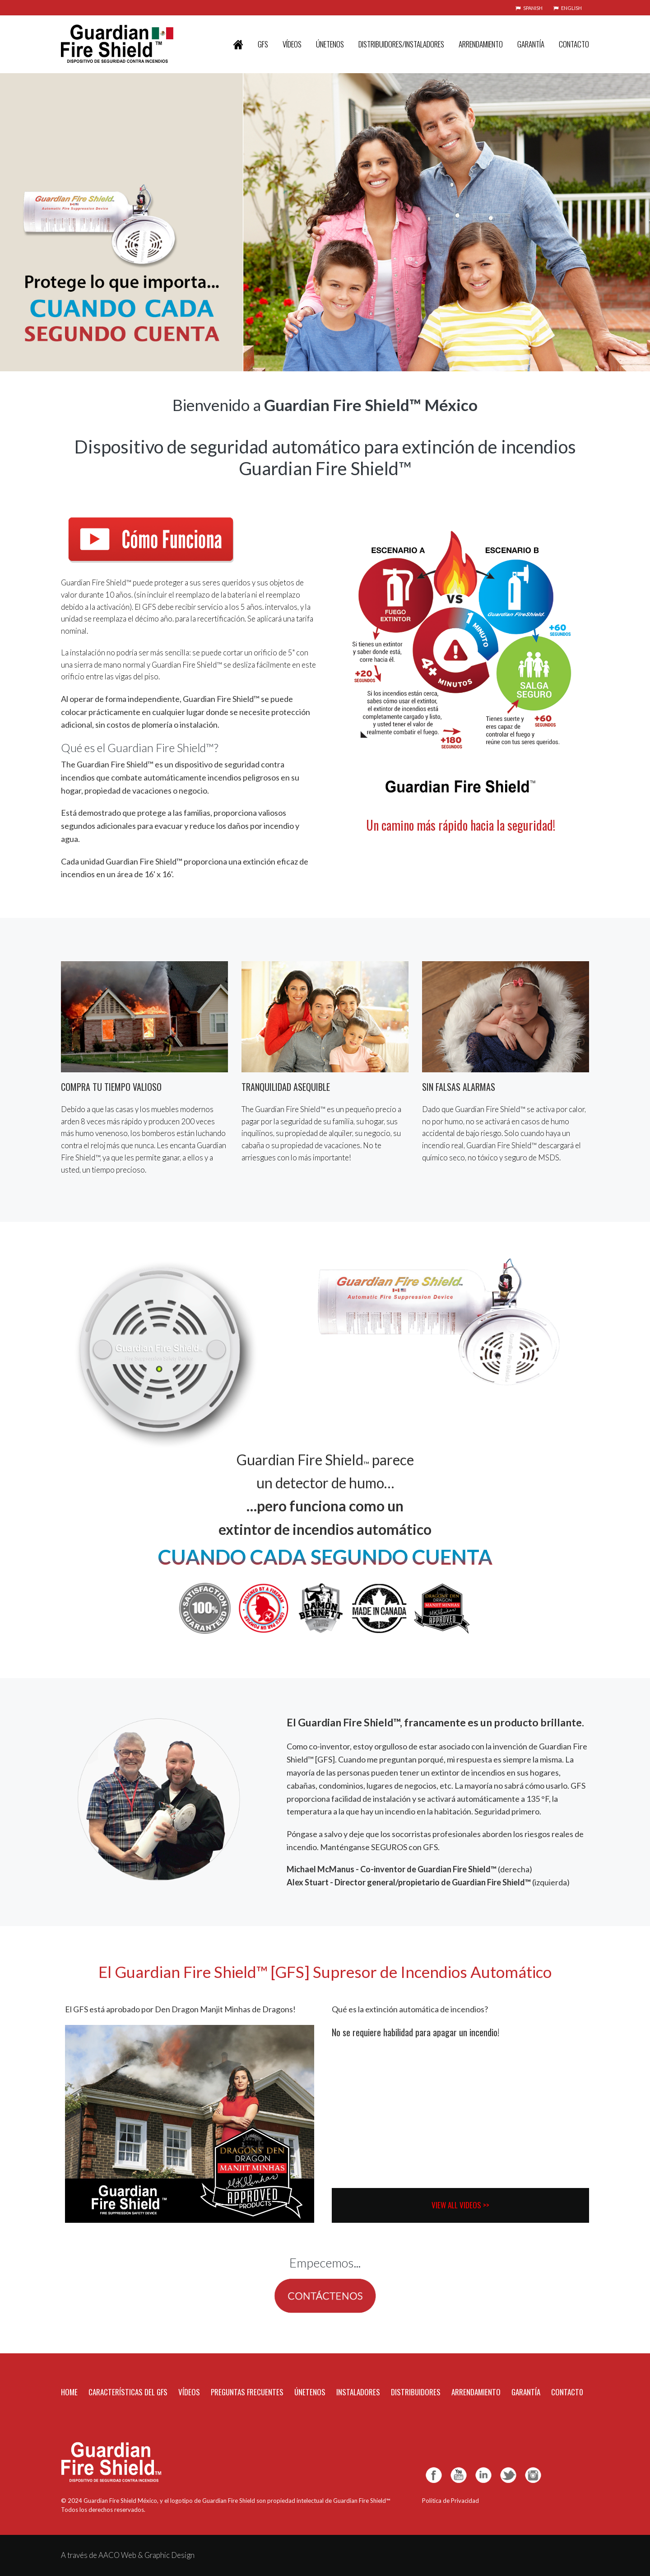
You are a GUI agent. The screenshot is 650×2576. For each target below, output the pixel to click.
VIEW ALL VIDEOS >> (460, 2205)
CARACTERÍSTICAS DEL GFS (127, 2392)
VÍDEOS (292, 44)
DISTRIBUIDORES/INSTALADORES (401, 44)
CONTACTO (574, 44)
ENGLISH (567, 8)
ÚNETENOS (330, 44)
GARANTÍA (530, 44)
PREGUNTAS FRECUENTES (247, 2392)
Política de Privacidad (450, 2500)
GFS (263, 44)
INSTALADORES (358, 2392)
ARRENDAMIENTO (481, 44)
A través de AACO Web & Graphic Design (128, 2555)
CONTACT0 (567, 2392)
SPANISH (529, 8)
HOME (69, 2392)
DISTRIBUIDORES (416, 2392)
